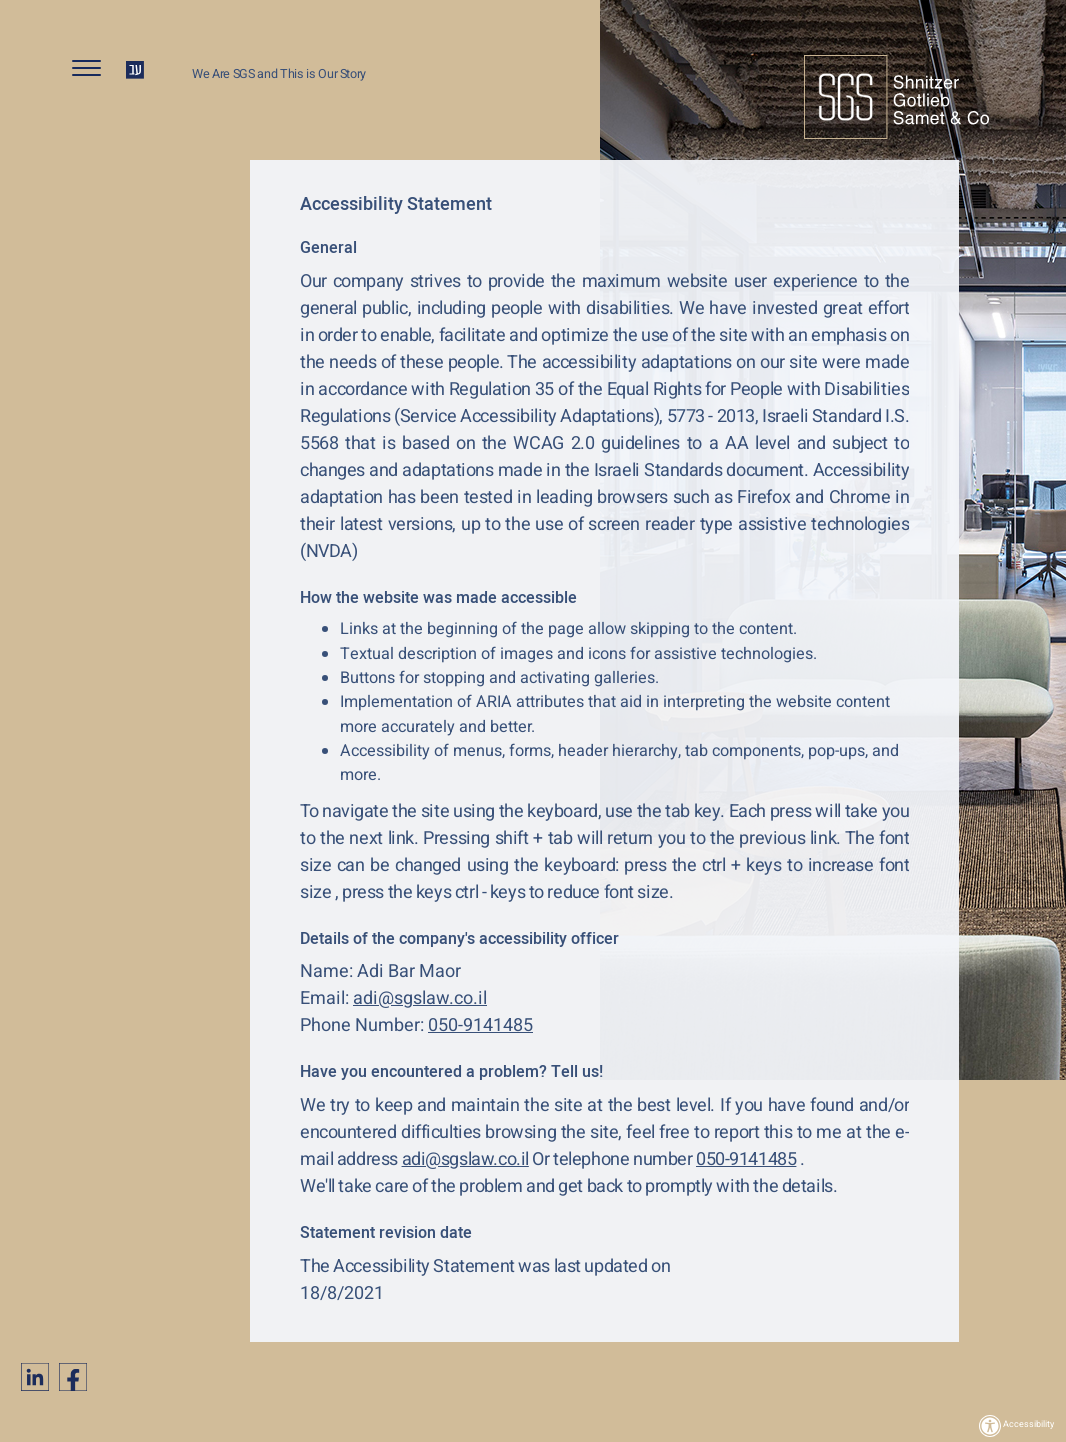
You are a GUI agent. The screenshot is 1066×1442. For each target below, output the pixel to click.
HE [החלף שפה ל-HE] (135, 70)
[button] (94, 73)
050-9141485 (480, 1025)
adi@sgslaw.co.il (420, 998)
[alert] (604, 205)
